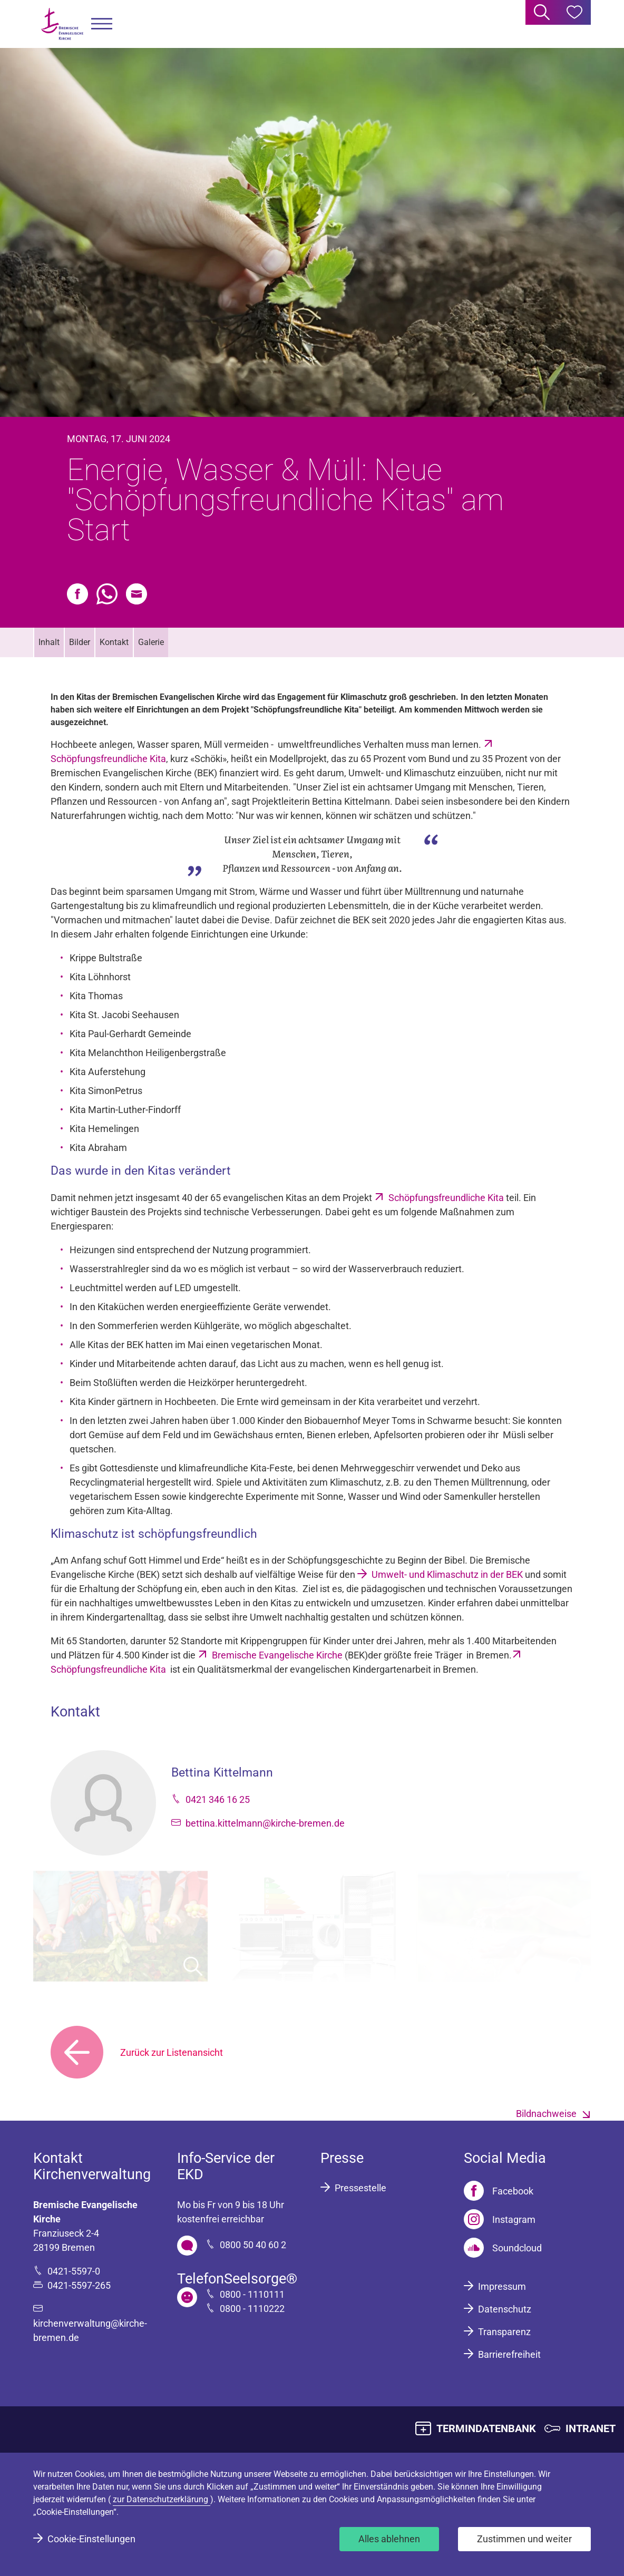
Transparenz (504, 2331)
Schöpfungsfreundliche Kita (446, 1197)
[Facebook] (498, 2191)
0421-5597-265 (79, 2285)
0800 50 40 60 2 (253, 2244)
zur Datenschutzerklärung (161, 2499)
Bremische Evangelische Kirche (277, 1655)
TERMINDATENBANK (486, 2428)
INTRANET (590, 2428)
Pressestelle (360, 2187)
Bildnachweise (546, 2113)
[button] (101, 24)
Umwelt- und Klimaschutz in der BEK (447, 1574)
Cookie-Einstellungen (91, 2538)
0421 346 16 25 (218, 1799)
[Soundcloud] (503, 2248)
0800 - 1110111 (252, 2294)
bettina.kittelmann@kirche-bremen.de (265, 1823)
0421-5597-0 (73, 2271)
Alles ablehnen (389, 2538)
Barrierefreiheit (509, 2354)
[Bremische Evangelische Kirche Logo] (62, 24)
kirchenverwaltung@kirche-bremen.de (90, 2330)
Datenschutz (504, 2309)
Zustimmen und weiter (524, 2538)
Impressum (502, 2286)
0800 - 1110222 (252, 2308)
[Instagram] (499, 2219)
